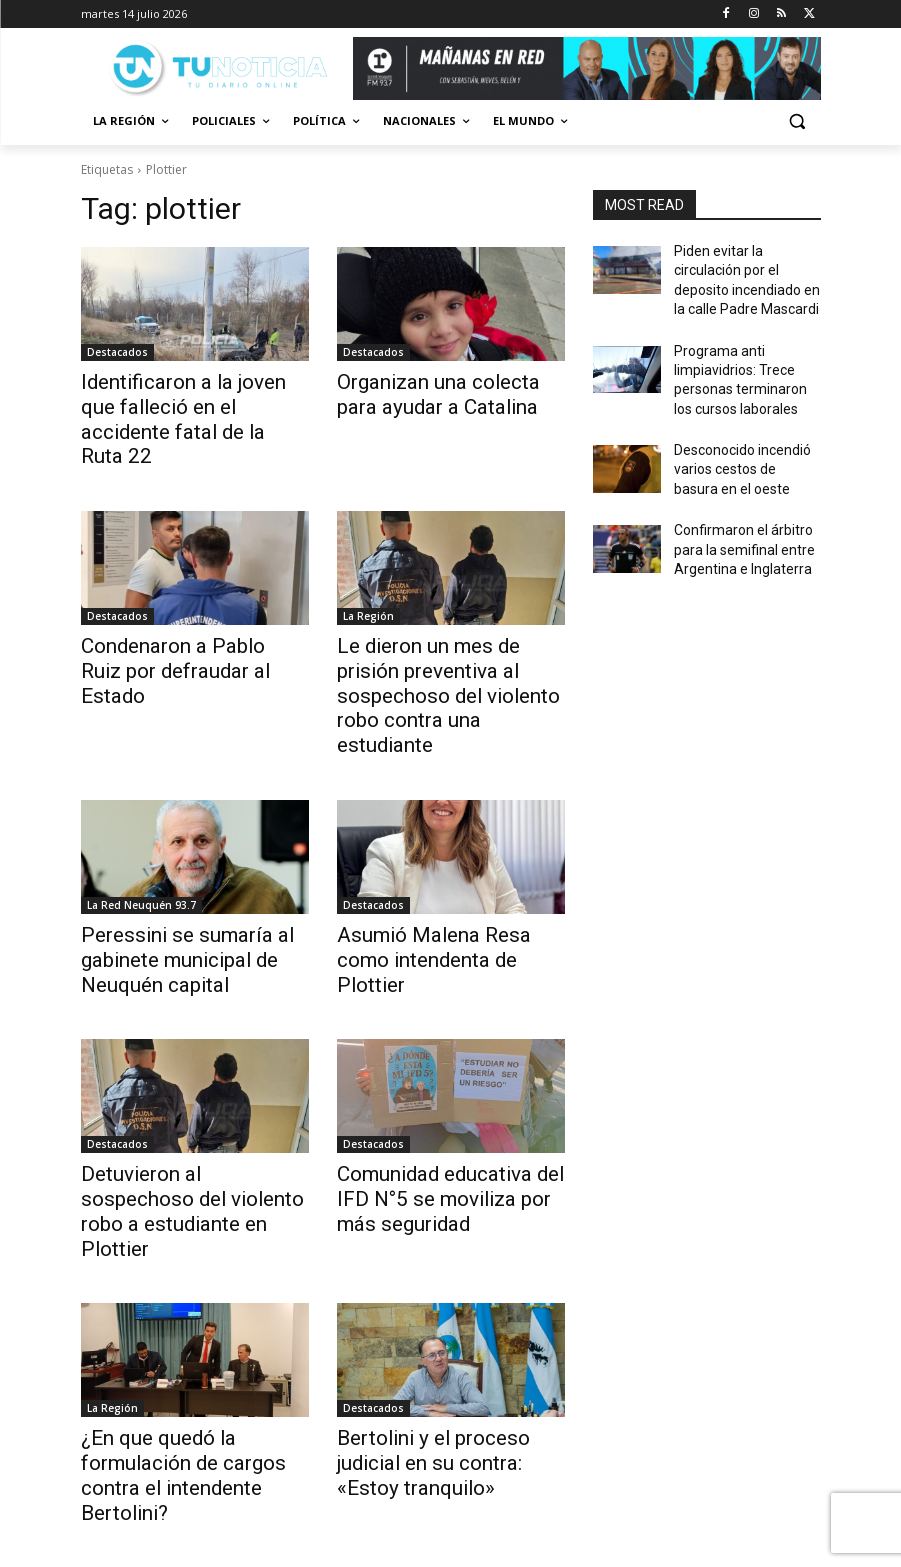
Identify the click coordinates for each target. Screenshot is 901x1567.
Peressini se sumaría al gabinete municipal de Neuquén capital (167, 887)
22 (264, 1466)
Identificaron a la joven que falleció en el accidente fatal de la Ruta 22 (187, 403)
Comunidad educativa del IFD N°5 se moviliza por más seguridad (447, 1118)
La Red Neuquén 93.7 (141, 836)
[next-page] (308, 1466)
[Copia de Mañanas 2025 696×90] (587, 68)
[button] (797, 121)
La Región (368, 583)
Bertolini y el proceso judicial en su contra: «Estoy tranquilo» (444, 1349)
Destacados (117, 352)
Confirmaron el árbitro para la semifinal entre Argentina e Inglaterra (747, 518)
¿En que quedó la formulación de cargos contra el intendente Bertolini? (193, 1349)
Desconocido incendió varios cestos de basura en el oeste (741, 445)
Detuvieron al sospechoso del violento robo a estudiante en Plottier (192, 1118)
